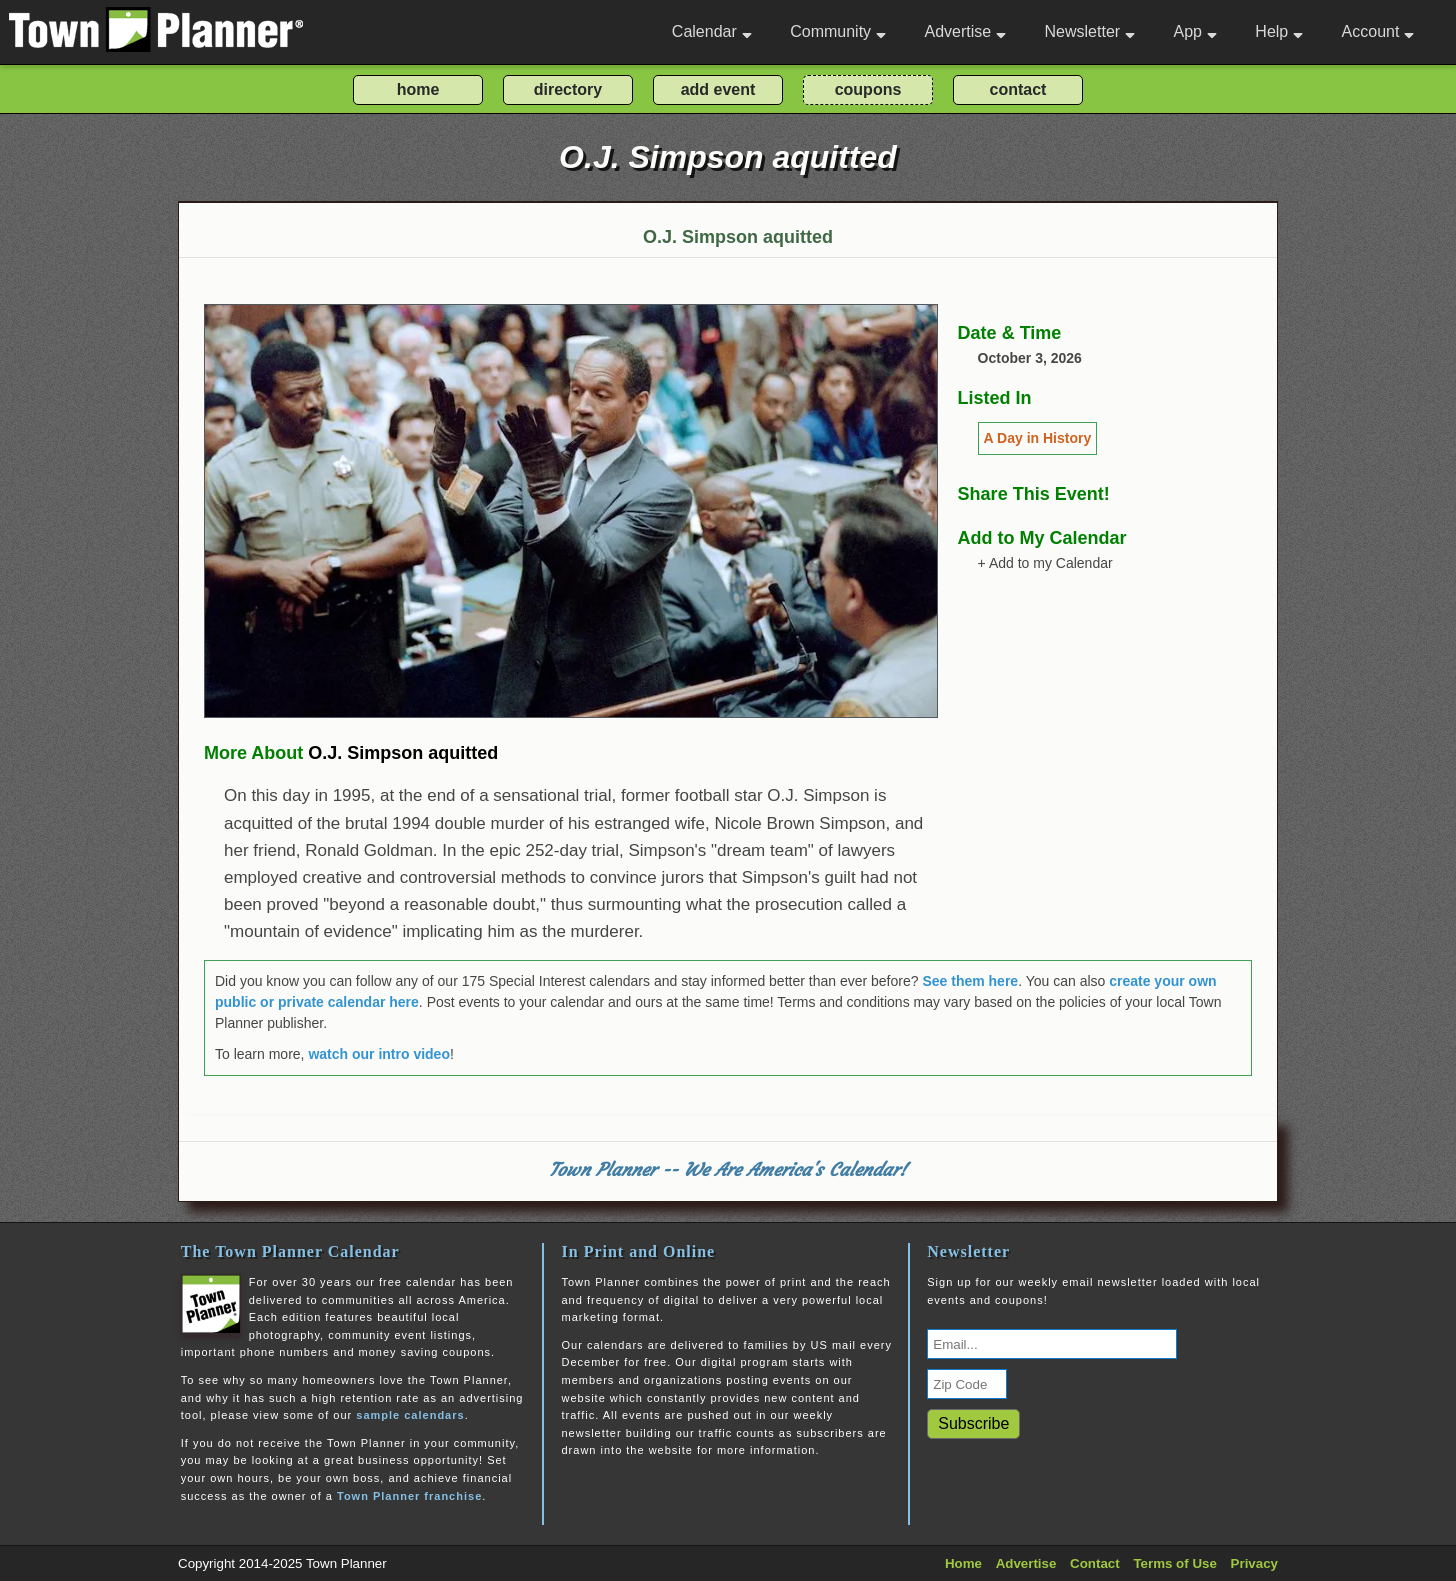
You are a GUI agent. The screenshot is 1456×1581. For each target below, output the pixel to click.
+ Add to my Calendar (1045, 563)
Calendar (712, 31)
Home (963, 1563)
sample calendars (410, 1415)
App (1194, 31)
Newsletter (1090, 31)
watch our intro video (379, 1054)
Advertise (965, 31)
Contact (1095, 1563)
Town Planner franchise (409, 1496)
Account (1378, 31)
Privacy (1254, 1563)
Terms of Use (1174, 1563)
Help (1279, 31)
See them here (970, 981)
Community (838, 31)
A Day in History (1038, 438)
